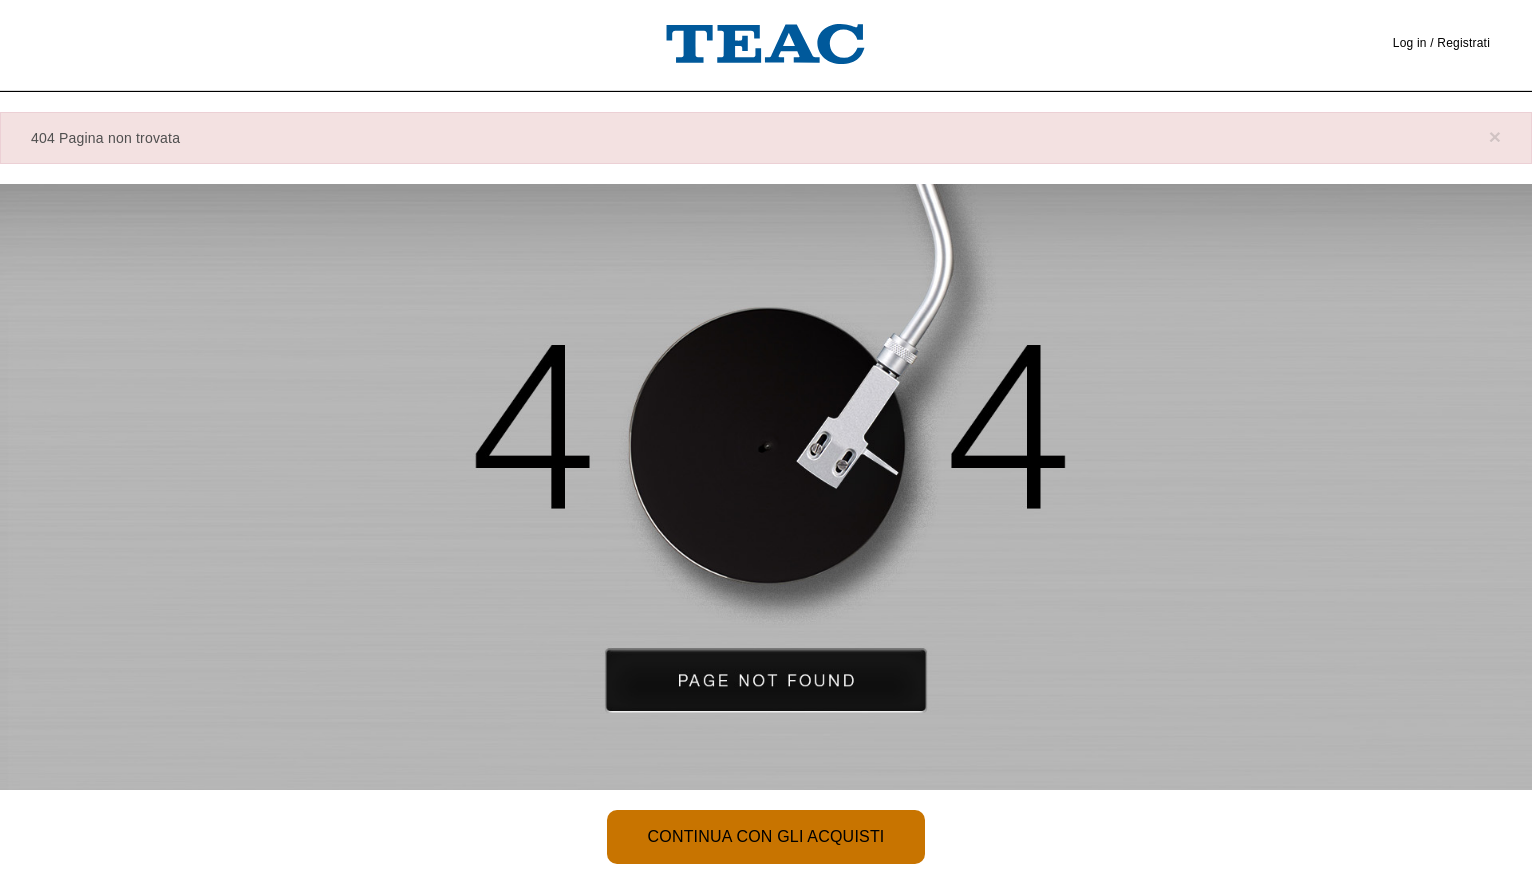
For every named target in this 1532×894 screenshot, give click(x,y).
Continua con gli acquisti (765, 836)
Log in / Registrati (1441, 43)
